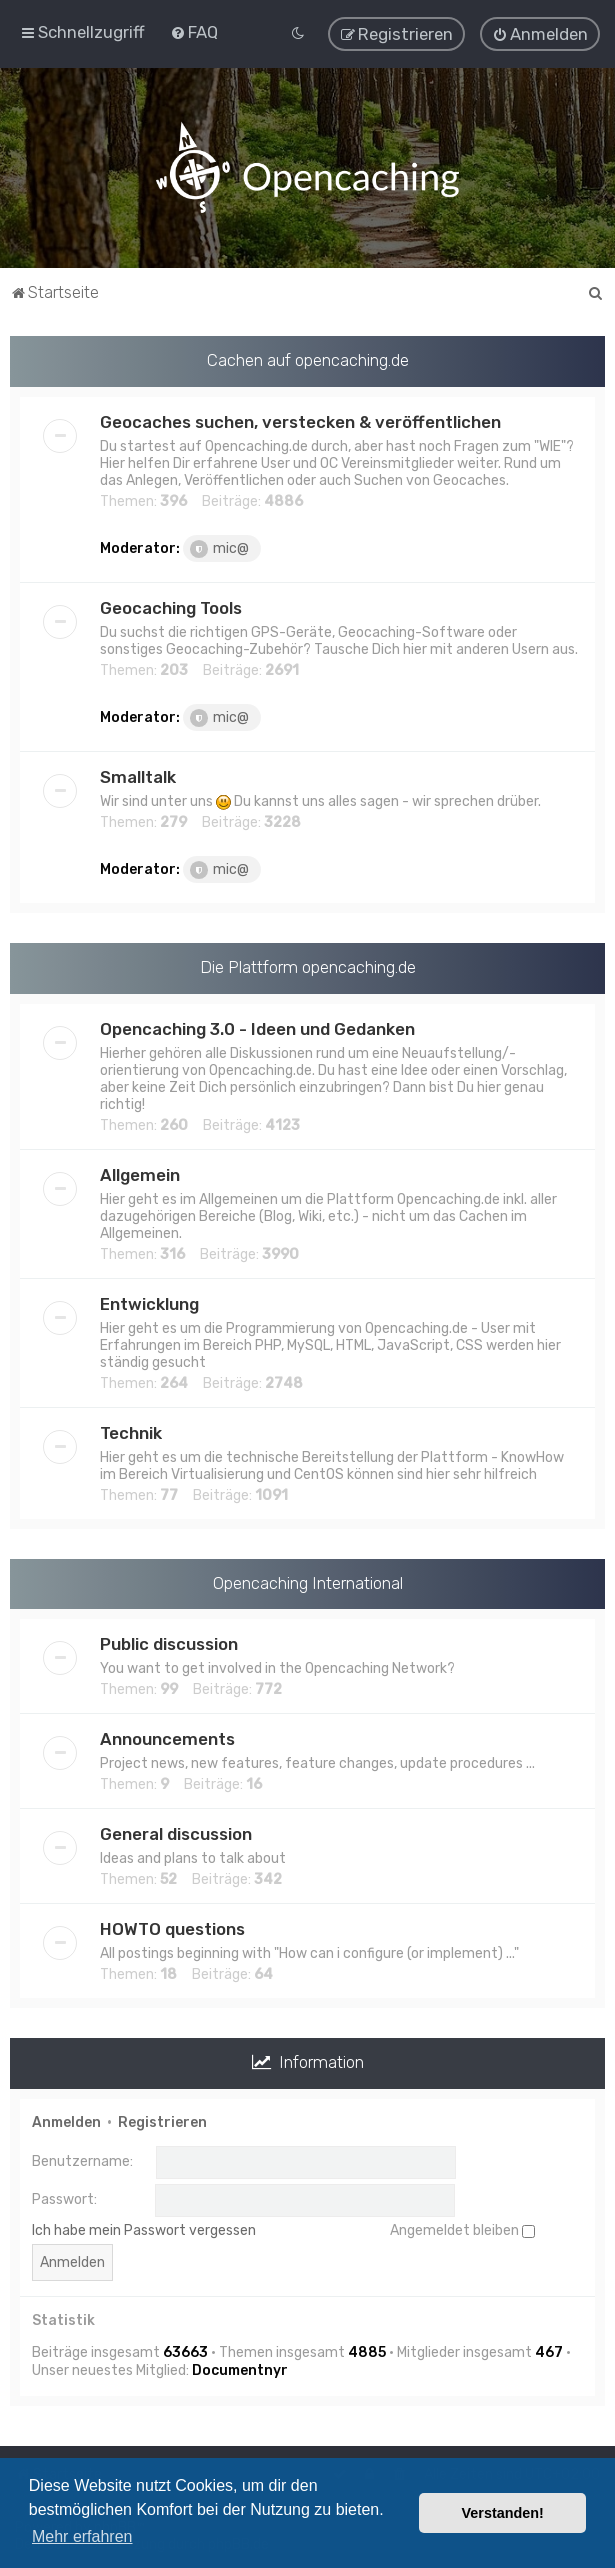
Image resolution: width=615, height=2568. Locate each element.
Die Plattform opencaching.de (308, 966)
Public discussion (169, 1644)
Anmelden (66, 2121)
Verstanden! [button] (503, 2513)
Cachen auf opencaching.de (308, 359)
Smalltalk (138, 776)
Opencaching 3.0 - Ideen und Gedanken (257, 1028)
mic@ (219, 548)
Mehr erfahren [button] (82, 2536)
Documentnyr (240, 2370)
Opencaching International (308, 1582)
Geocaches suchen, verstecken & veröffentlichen (300, 421)
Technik (131, 1432)
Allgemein (140, 1174)
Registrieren (162, 2121)
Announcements (167, 1739)
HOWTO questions (172, 1929)
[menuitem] (194, 32)
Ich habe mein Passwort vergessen (144, 2229)
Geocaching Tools (171, 607)
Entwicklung (149, 1303)
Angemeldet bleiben (462, 2229)
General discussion (176, 1834)
